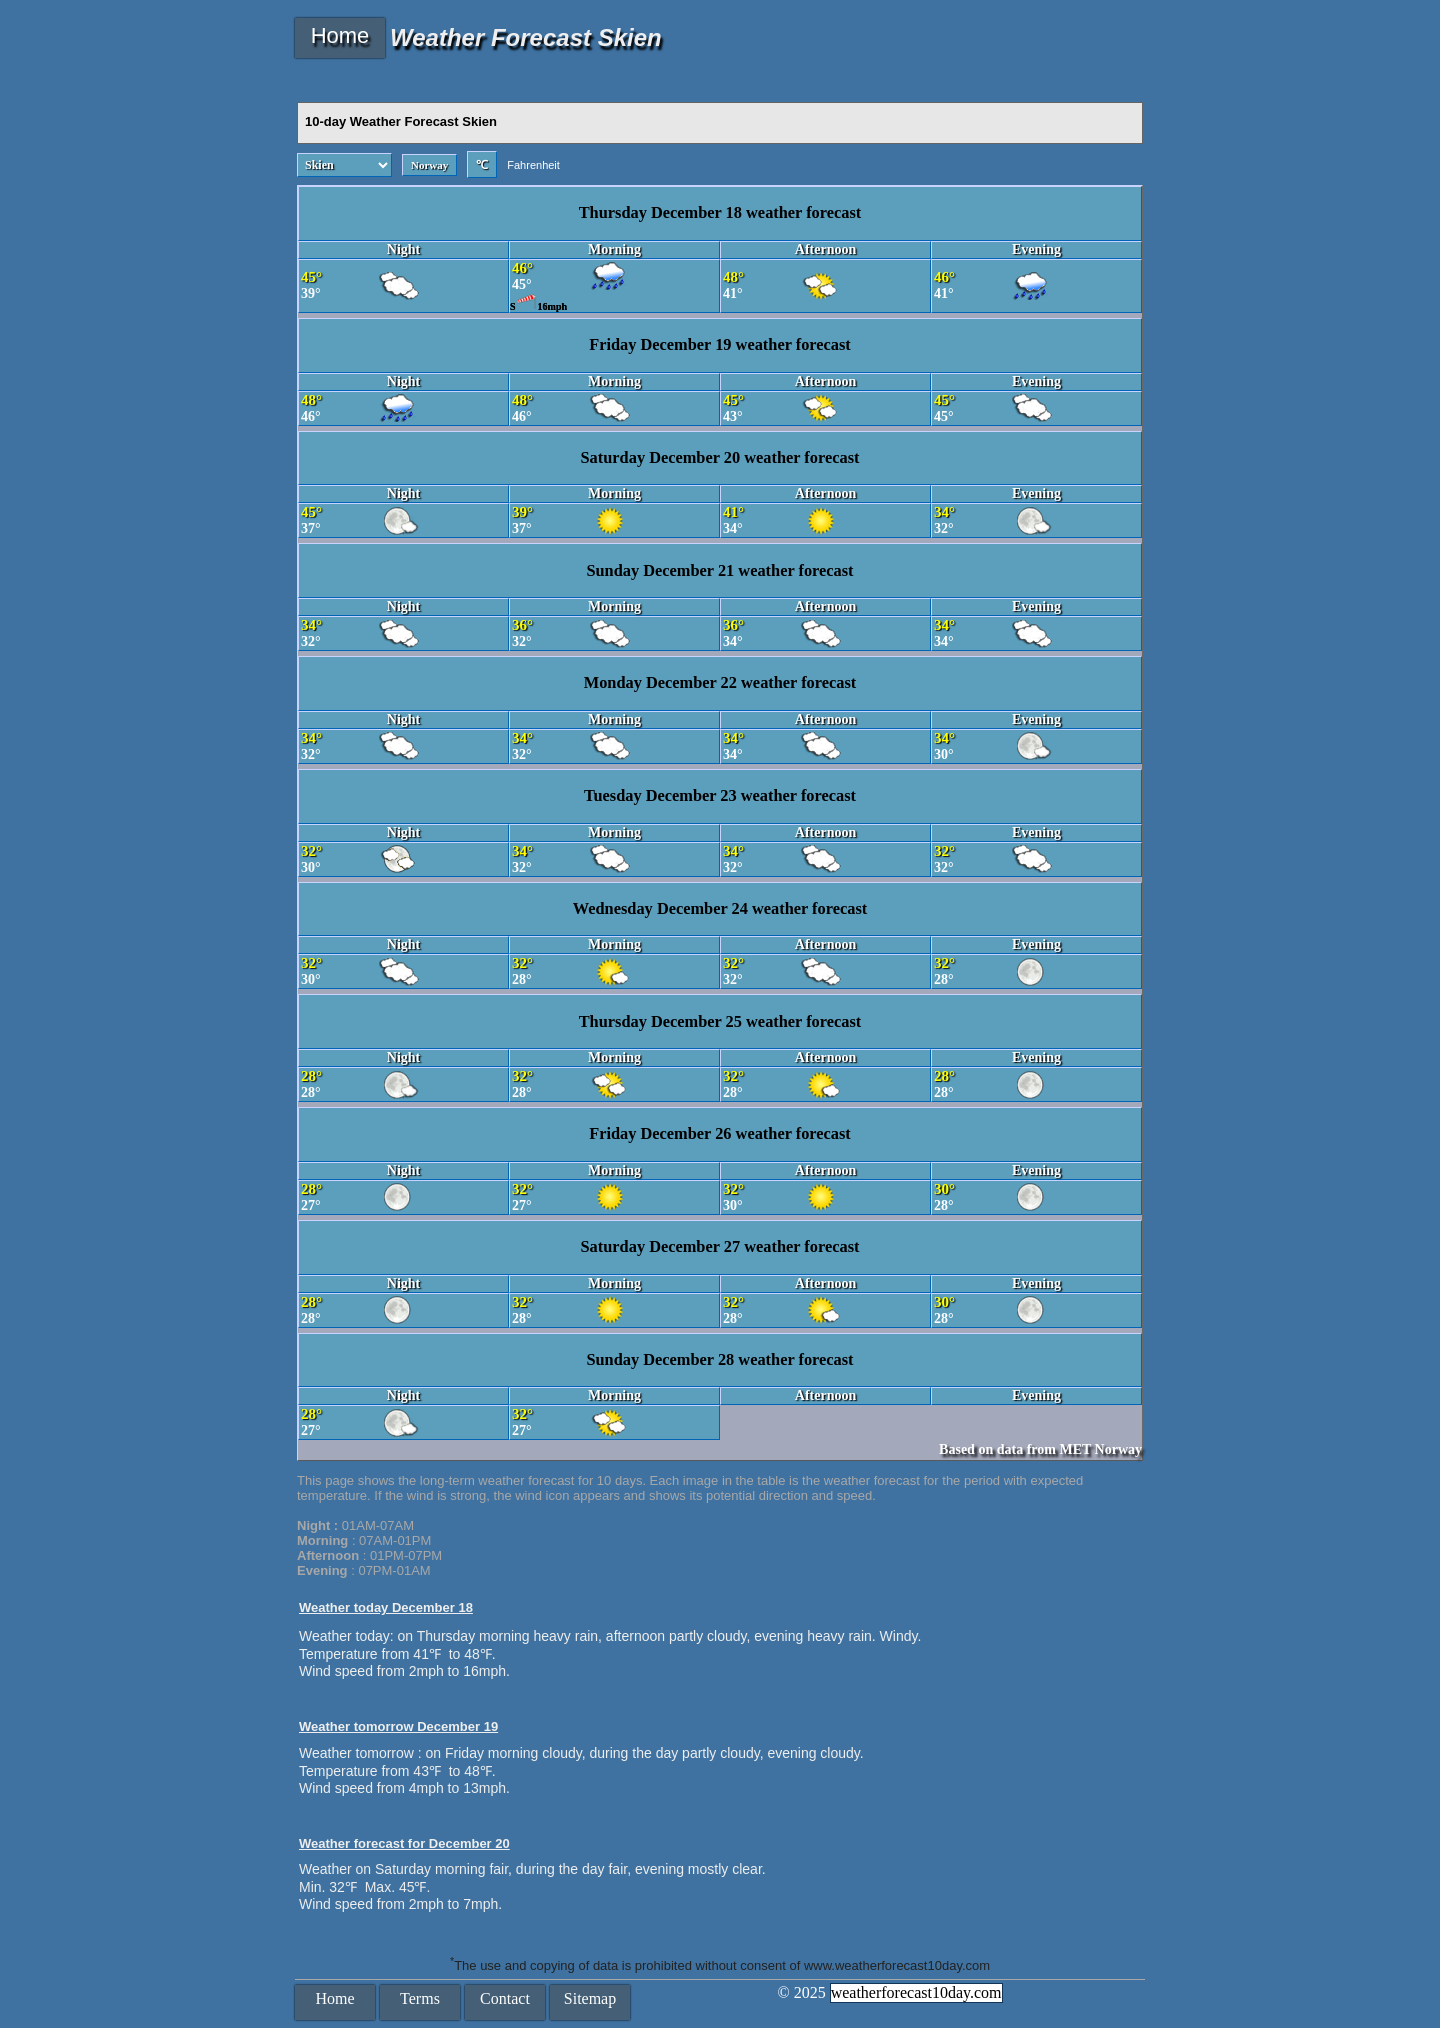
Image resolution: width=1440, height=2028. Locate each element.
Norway (429, 165)
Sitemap (590, 1998)
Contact (505, 1998)
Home (340, 35)
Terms (420, 1998)
